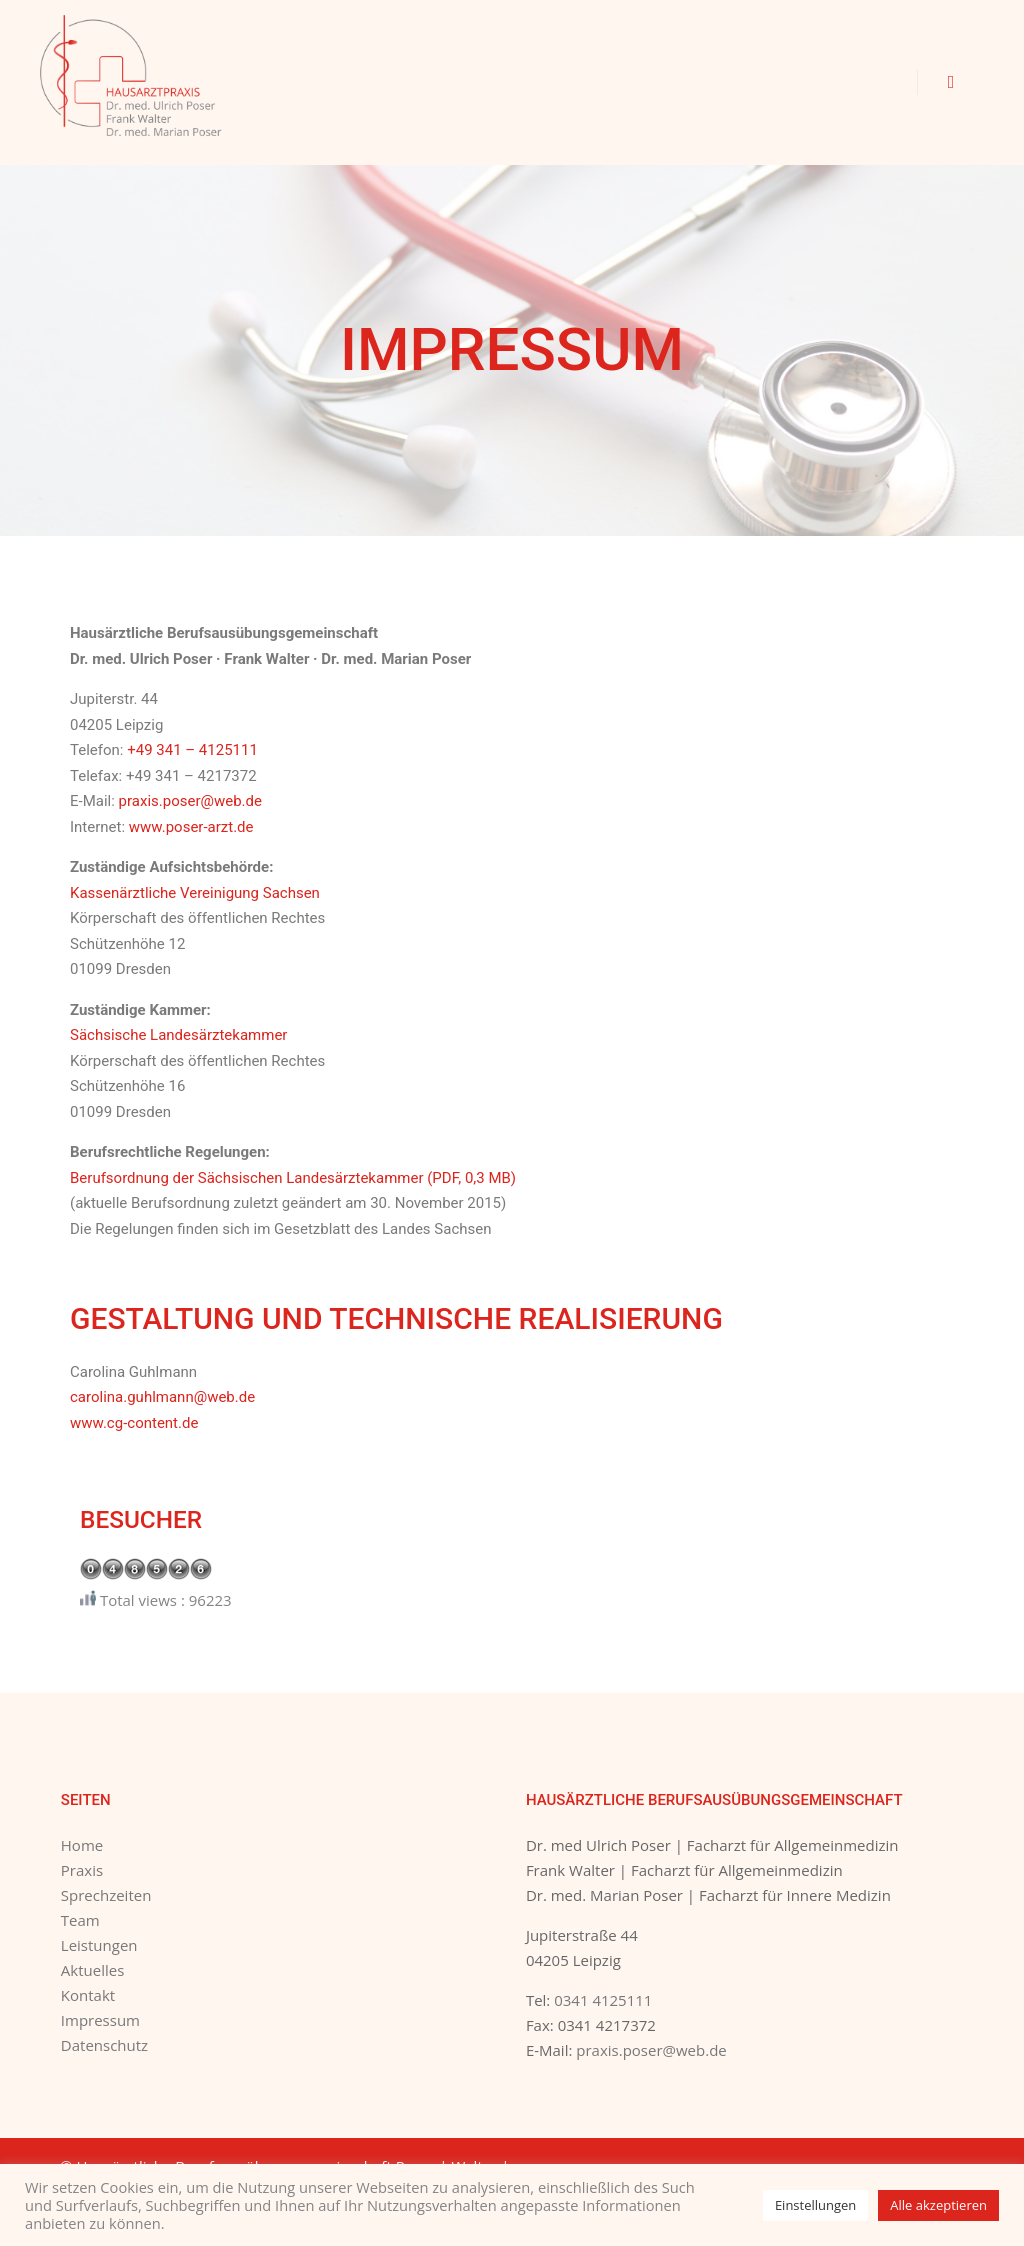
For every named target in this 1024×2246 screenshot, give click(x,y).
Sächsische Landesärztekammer (178, 1035)
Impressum (100, 2020)
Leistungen (99, 1945)
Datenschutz (104, 2045)
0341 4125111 (603, 2000)
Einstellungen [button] (815, 2205)
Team (80, 1920)
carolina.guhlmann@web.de (162, 1397)
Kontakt (88, 1995)
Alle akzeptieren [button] (938, 2205)
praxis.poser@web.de (190, 801)
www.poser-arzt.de (191, 827)
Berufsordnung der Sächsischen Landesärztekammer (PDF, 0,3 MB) (293, 1178)
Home (82, 1845)
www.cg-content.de (134, 1423)
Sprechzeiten (106, 1895)
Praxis (82, 1870)
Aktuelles (92, 1970)
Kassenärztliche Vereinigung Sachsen (195, 893)
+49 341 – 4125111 (192, 750)
